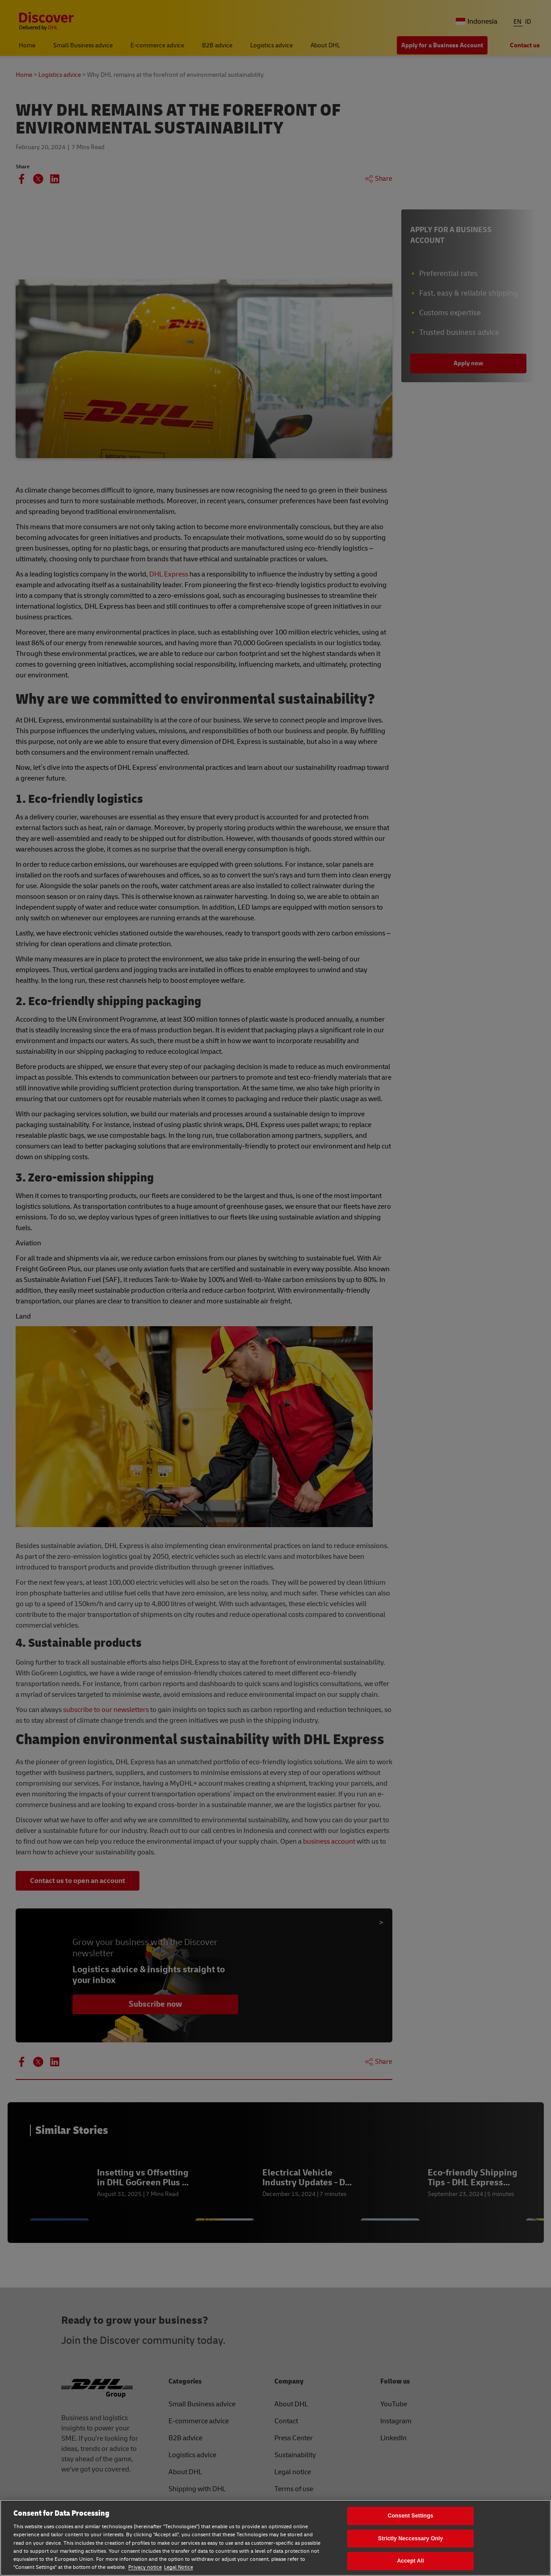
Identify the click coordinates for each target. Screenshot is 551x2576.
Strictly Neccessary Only (410, 2538)
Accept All (410, 2561)
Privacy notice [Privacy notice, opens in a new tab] (145, 2567)
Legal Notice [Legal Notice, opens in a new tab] (178, 2567)
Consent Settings (410, 2516)
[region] (275, 2538)
